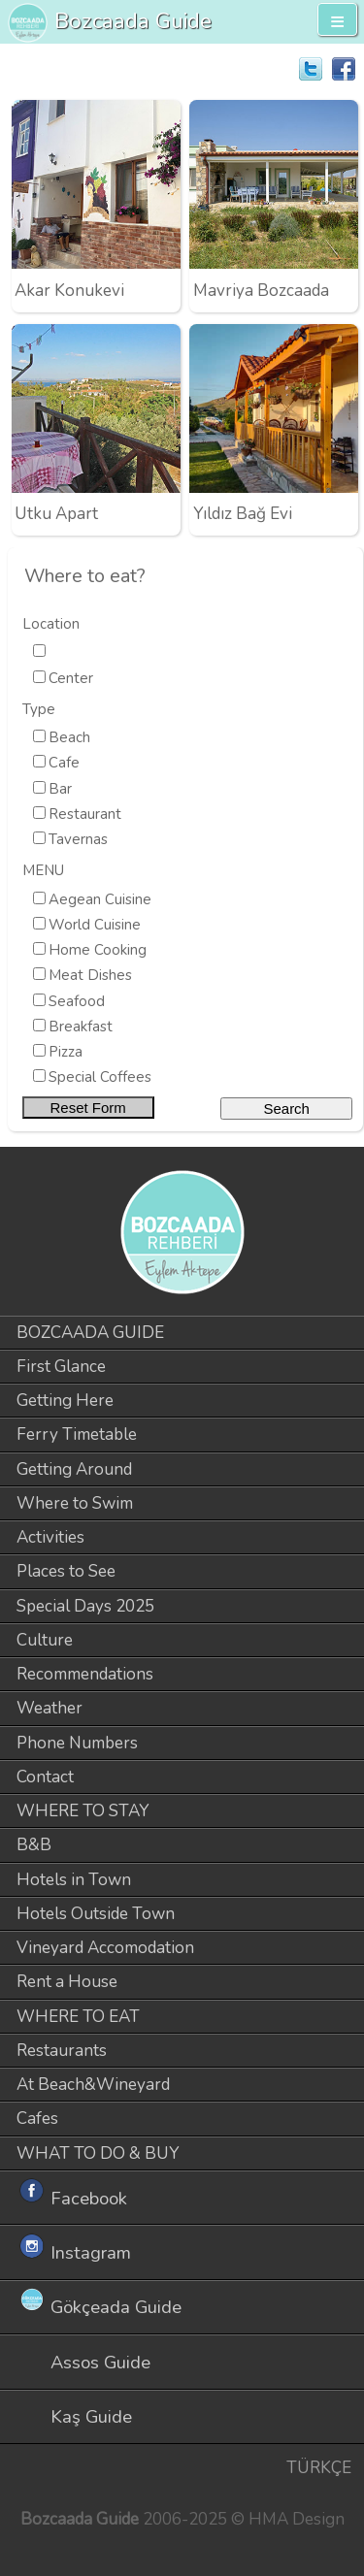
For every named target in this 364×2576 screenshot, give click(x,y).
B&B (34, 1845)
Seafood (77, 1001)
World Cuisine (95, 924)
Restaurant (85, 814)
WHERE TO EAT (78, 2016)
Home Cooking (98, 950)
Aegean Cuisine (100, 899)
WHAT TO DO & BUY (98, 2153)
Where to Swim (75, 1503)
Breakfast (81, 1026)
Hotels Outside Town (96, 1914)
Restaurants (62, 2050)
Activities (50, 1537)
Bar (60, 789)
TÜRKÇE (318, 2468)
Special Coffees (100, 1077)
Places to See (66, 1571)
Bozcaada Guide (133, 21)
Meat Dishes (90, 975)
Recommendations (85, 1674)
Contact (45, 1777)
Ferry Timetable (77, 1434)
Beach (69, 737)
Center (71, 678)
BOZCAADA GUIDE (90, 1332)
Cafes (37, 2118)
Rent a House (67, 1982)
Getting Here (65, 1400)
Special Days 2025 (85, 1606)
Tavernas (78, 839)
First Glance (61, 1366)
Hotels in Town (74, 1880)
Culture (45, 1640)
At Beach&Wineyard (93, 2084)
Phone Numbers (77, 1743)
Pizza (66, 1051)
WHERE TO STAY (83, 1811)
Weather (50, 1708)
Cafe (64, 762)
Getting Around (74, 1469)
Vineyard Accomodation (105, 1948)
